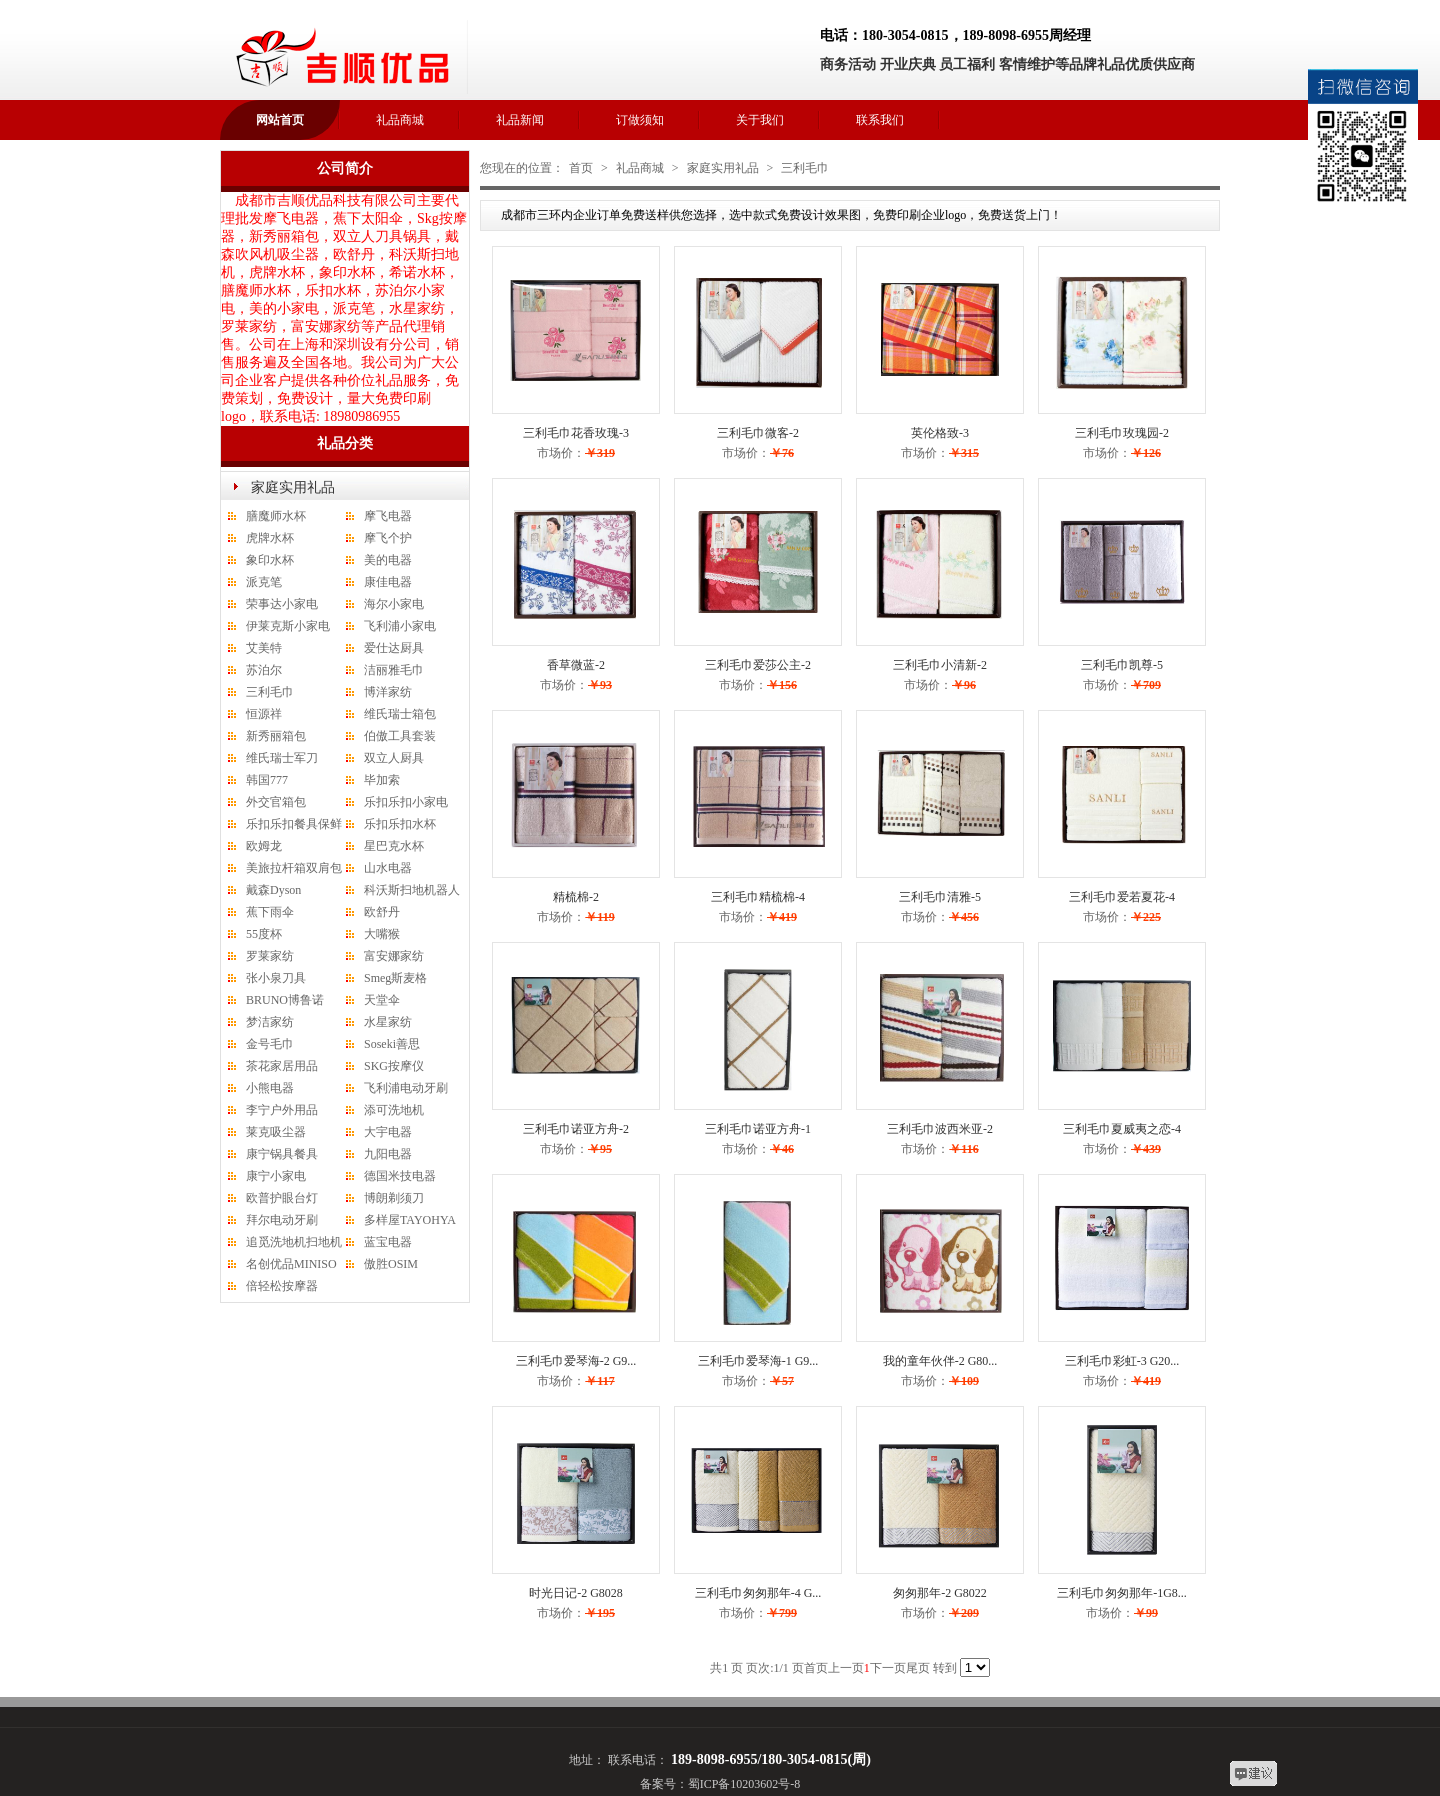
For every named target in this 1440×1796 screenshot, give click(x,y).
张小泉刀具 (276, 978)
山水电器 (388, 868)
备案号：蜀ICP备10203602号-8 (720, 1784)
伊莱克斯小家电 (288, 626)
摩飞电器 (388, 516)
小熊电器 (270, 1088)
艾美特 (264, 648)
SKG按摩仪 (394, 1066)
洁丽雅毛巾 (394, 670)
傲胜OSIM (391, 1264)
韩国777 (267, 780)
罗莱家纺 (270, 956)
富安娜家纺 (394, 956)
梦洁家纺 (270, 1022)
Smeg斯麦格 (395, 978)
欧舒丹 (382, 912)
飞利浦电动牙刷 (406, 1088)
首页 (581, 168)
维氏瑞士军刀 (282, 758)
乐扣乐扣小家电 (406, 802)
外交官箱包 (276, 802)
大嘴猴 (382, 934)
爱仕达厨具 (394, 648)
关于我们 (760, 120)
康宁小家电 (276, 1176)
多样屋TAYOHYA (410, 1220)
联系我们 (880, 120)
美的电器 (388, 560)
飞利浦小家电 (400, 626)
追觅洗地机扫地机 (294, 1242)
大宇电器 (388, 1132)
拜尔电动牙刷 (282, 1220)
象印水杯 (270, 560)
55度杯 (264, 934)
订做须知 (640, 120)
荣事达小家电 (282, 604)
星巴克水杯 (394, 846)
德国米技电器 (400, 1176)
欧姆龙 (264, 846)
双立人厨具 (394, 758)
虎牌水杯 (270, 538)
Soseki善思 (392, 1044)
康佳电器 (388, 582)
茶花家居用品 (282, 1066)
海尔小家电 (394, 604)
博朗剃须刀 (394, 1198)
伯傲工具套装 (400, 736)
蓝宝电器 (388, 1242)
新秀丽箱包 (276, 736)
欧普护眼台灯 (282, 1198)
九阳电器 (388, 1154)
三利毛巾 (270, 692)
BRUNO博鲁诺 (285, 1000)
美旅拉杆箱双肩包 (294, 868)
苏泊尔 (264, 670)
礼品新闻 (520, 120)
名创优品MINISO (291, 1264)
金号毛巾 (270, 1044)
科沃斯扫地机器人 (412, 890)
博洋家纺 (388, 692)
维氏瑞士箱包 (400, 714)
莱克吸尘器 (276, 1132)
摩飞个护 (388, 538)
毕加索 (382, 780)
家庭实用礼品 (293, 487)
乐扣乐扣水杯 (400, 824)
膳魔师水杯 (276, 516)
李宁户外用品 (282, 1110)
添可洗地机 (394, 1110)
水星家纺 (388, 1022)
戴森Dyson (273, 890)
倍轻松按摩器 (282, 1286)
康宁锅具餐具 (282, 1154)
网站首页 (280, 120)
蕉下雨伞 (270, 912)
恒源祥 (264, 714)
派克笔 (264, 582)
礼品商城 (400, 120)
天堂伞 (382, 1000)
